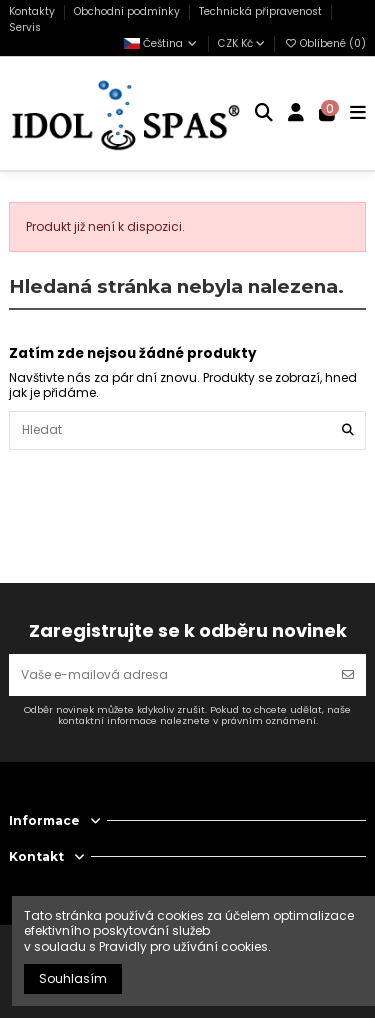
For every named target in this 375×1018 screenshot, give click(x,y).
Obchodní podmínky (128, 11)
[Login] (296, 114)
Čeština (161, 43)
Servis (25, 27)
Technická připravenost (262, 11)
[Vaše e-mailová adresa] (170, 675)
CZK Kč (241, 43)
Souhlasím (73, 978)
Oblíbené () (325, 43)
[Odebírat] (348, 675)
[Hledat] (348, 430)
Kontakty (33, 11)
